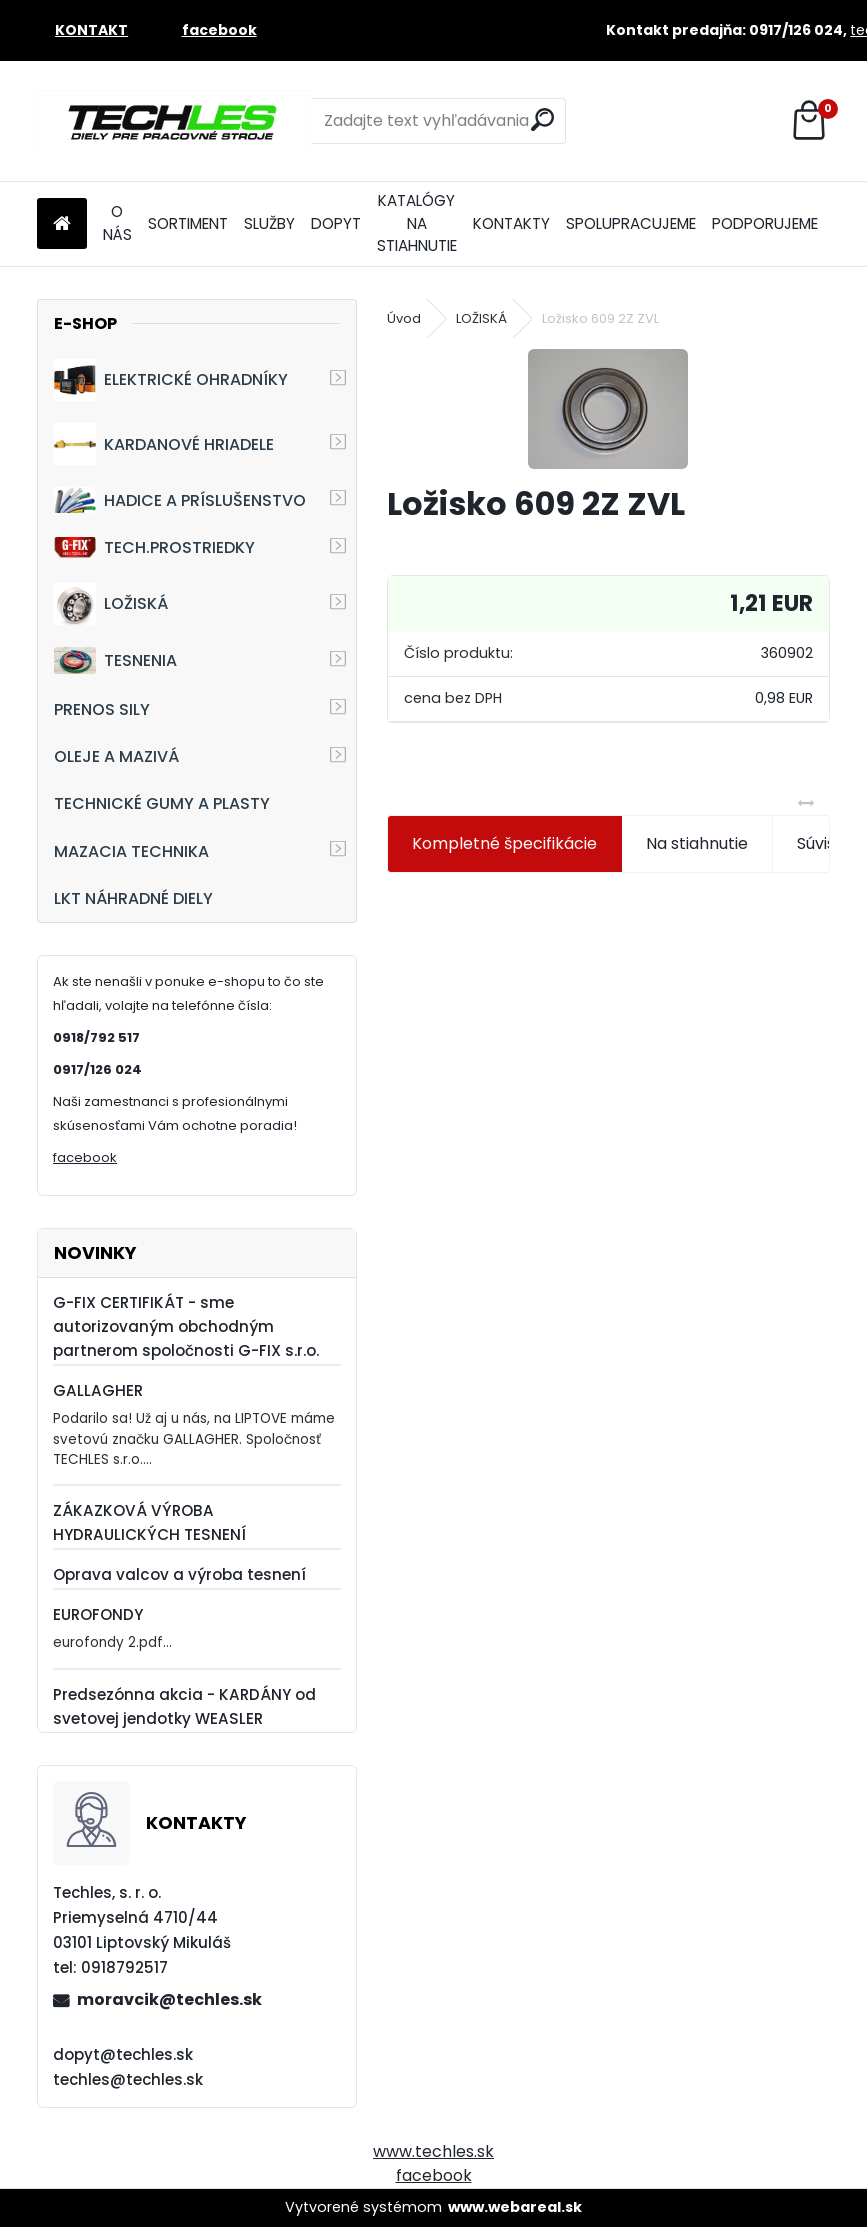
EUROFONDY (98, 1614)
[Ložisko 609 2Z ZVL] (608, 409)
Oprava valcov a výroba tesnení (179, 1574)
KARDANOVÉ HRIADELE (164, 444)
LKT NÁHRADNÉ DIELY (133, 898)
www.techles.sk (433, 2151)
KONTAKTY (511, 223)
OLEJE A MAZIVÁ (116, 756)
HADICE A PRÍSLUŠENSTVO (180, 499)
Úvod (404, 318)
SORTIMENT (188, 223)
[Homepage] (62, 224)
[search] (542, 119)
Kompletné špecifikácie (504, 843)
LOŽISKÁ (111, 604)
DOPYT (336, 223)
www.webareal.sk (515, 2207)
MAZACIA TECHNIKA (131, 851)
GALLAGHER (98, 1390)
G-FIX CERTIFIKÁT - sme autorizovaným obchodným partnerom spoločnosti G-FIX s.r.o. (186, 1326)
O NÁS (117, 223)
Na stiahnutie (697, 843)
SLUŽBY (269, 223)
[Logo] (174, 121)
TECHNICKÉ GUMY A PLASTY (162, 803)
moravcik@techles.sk (169, 1999)
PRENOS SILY (102, 709)
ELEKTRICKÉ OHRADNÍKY (171, 380)
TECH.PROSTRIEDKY (154, 547)
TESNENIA (115, 660)
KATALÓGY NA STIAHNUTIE (417, 223)
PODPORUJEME (765, 223)
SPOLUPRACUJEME (631, 223)
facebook (85, 1157)
